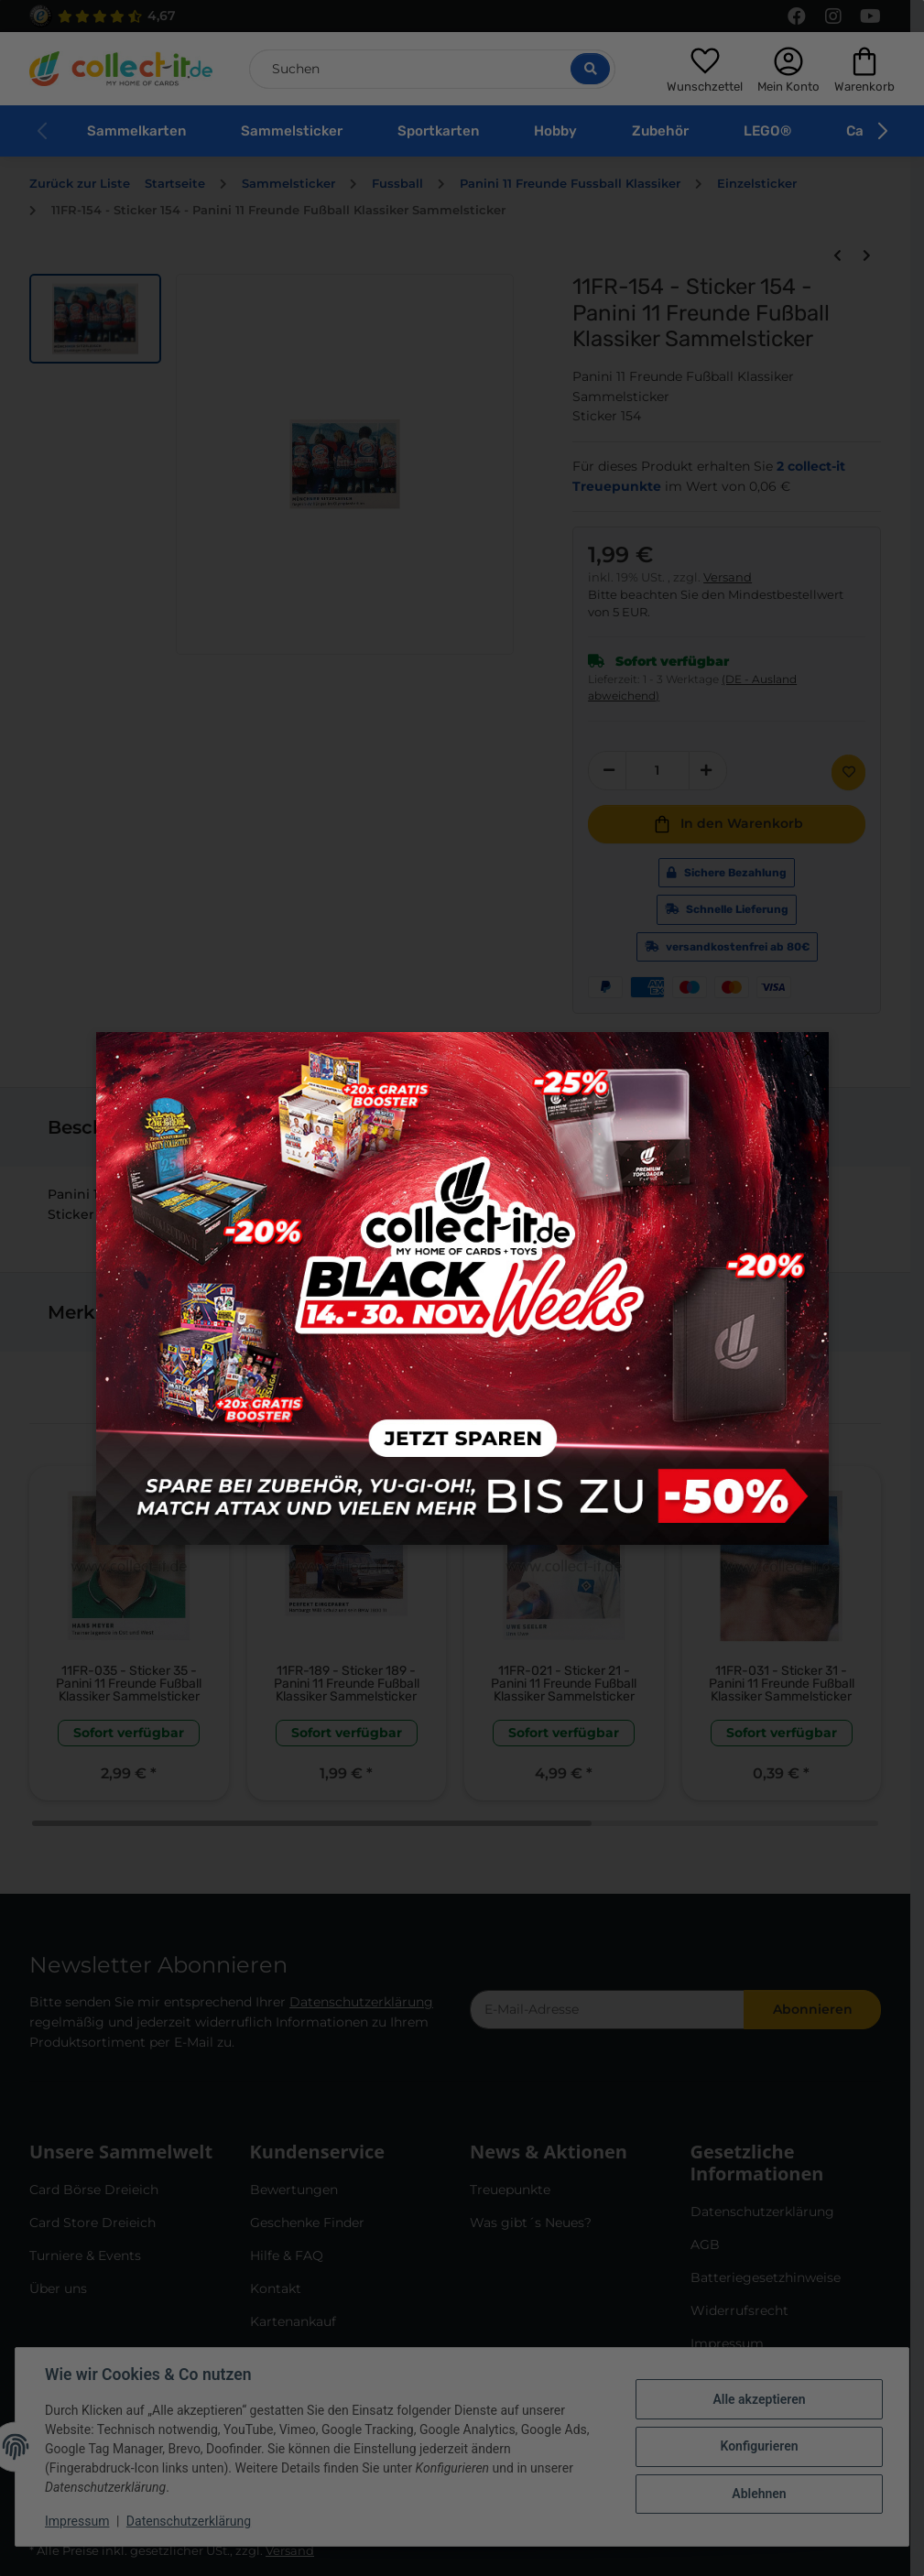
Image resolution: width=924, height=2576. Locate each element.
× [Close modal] (807, 1053)
